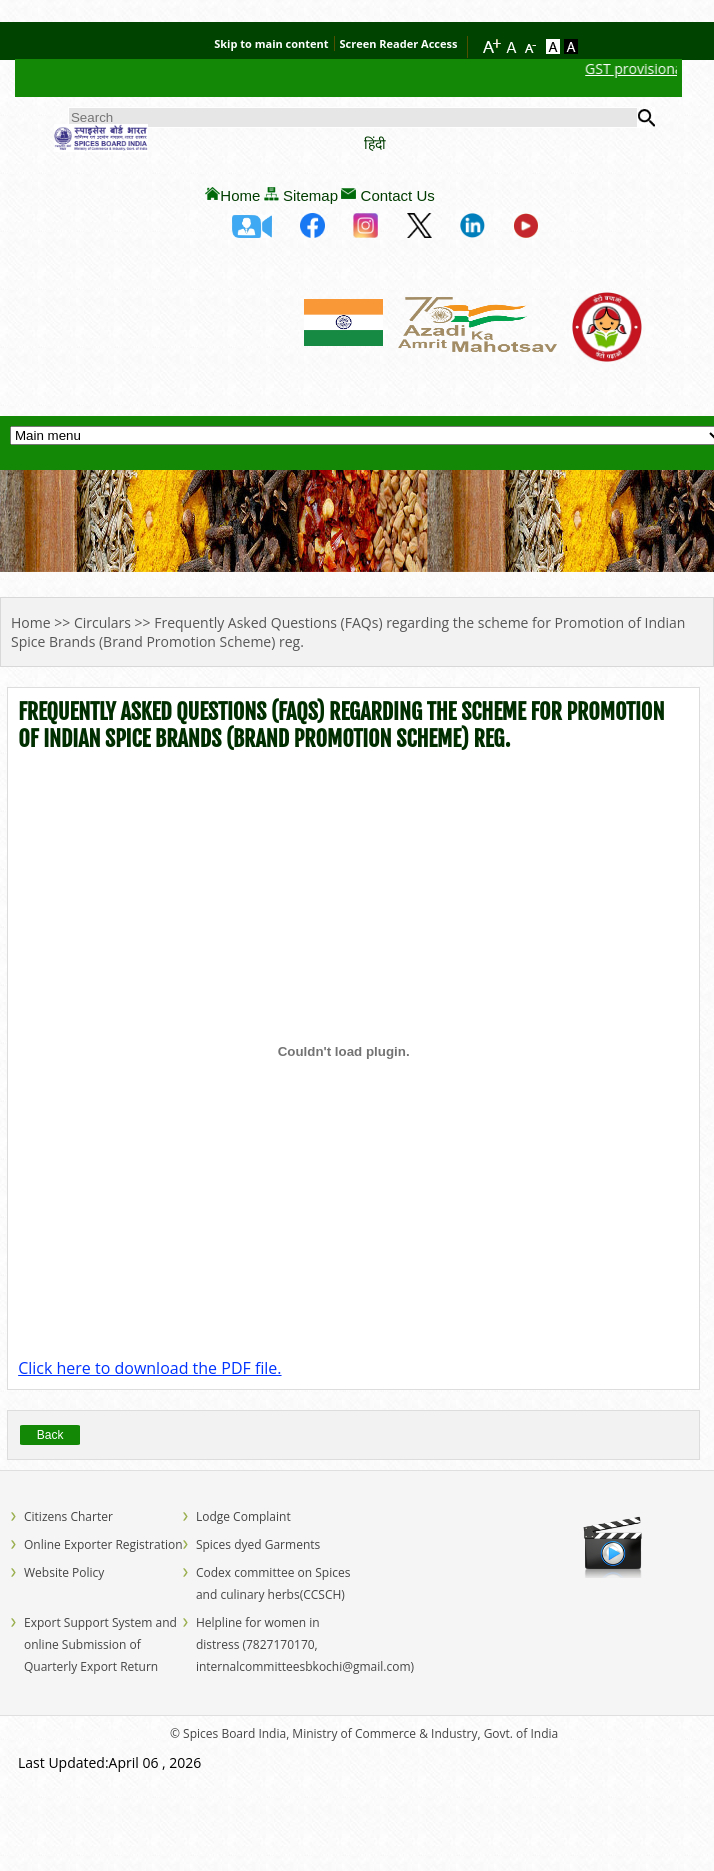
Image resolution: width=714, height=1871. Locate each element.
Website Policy (64, 1572)
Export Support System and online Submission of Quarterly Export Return (100, 1644)
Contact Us (398, 195)
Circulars (102, 622)
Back (50, 1435)
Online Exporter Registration (103, 1544)
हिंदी (375, 143)
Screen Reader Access (399, 43)
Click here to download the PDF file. (149, 1368)
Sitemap (310, 195)
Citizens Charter (68, 1516)
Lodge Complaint (243, 1516)
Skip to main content (271, 43)
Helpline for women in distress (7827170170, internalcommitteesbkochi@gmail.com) (305, 1644)
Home (240, 195)
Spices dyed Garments (258, 1544)
